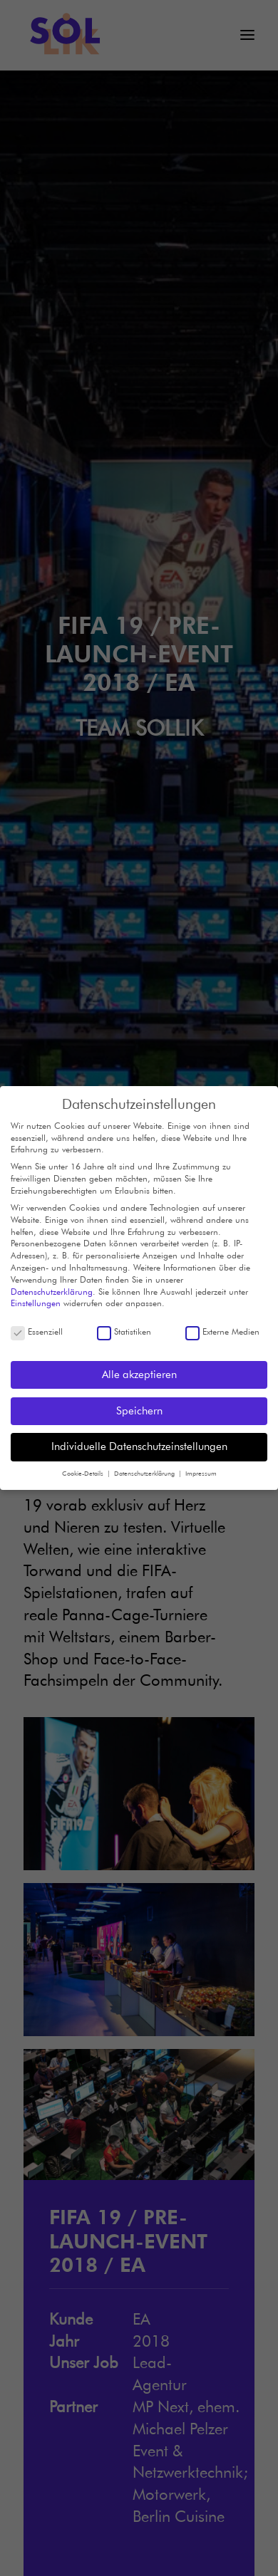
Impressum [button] (201, 1471)
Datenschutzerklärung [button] (145, 1471)
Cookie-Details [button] (83, 1471)
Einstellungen (36, 1300)
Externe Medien (222, 1329)
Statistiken (124, 1329)
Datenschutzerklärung (52, 1288)
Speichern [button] (139, 1408)
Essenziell (37, 1329)
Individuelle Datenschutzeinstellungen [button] (139, 1444)
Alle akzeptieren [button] (139, 1372)
